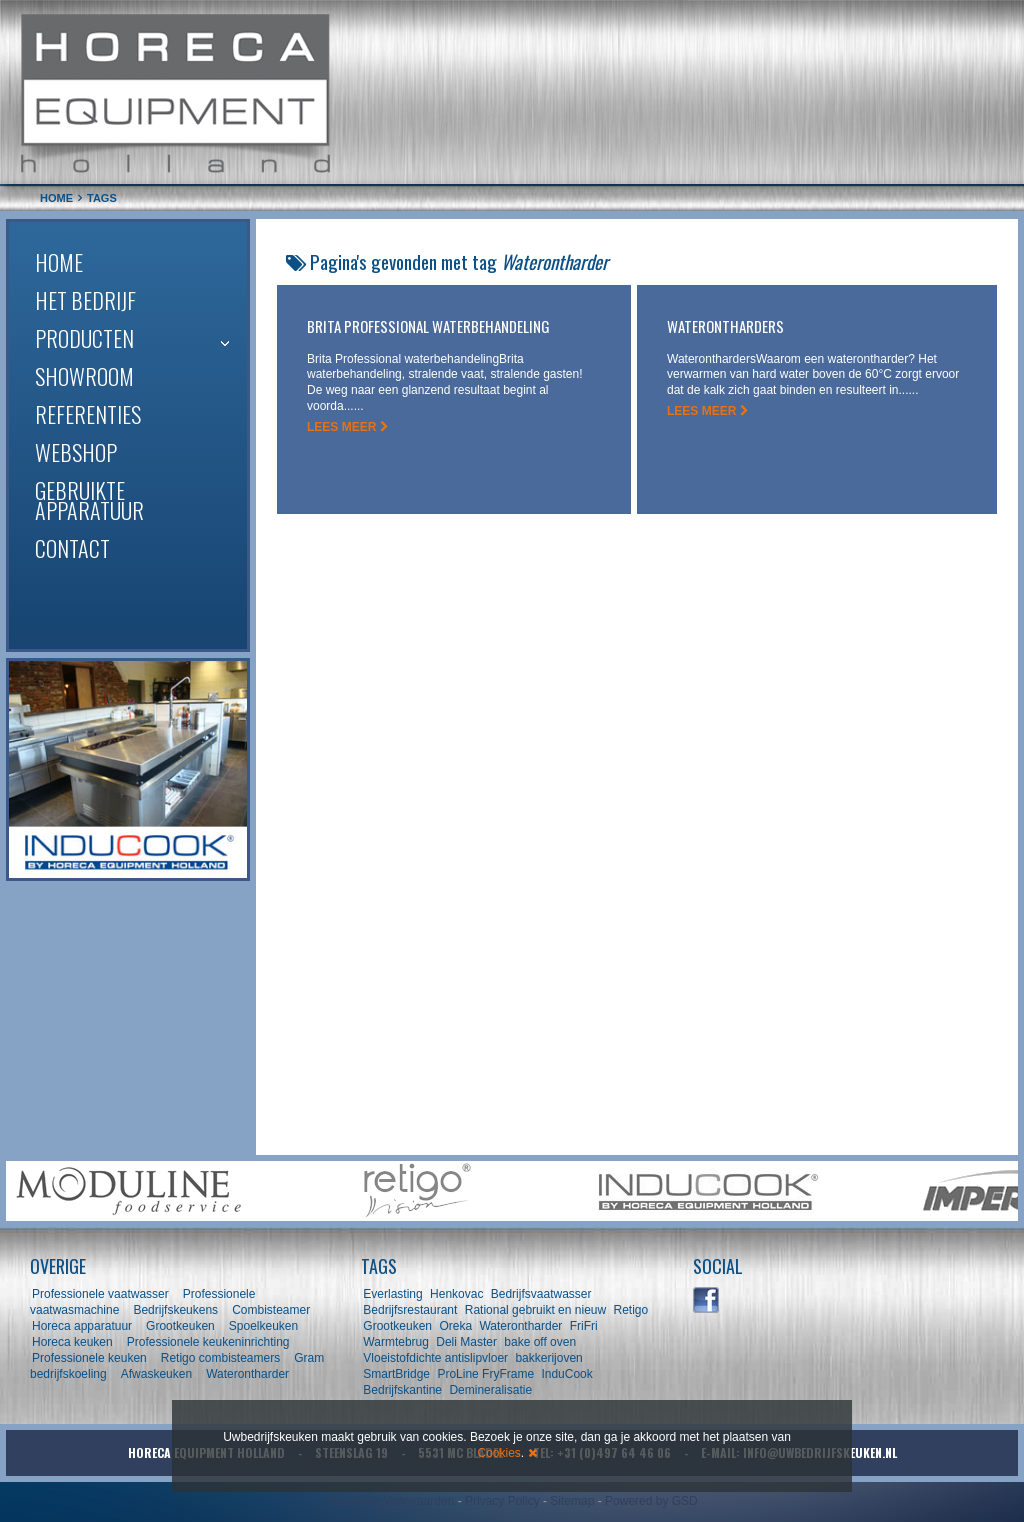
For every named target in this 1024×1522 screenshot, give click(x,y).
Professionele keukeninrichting (208, 1342)
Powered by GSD (651, 1501)
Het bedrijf (85, 300)
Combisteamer (271, 1310)
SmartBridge (396, 1374)
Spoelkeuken (263, 1326)
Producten (84, 338)
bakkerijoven (548, 1358)
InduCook (566, 1374)
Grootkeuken (180, 1326)
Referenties (88, 414)
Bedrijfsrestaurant (410, 1310)
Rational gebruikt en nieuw (535, 1310)
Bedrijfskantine (402, 1390)
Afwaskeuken (156, 1374)
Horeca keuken (72, 1342)
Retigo (630, 1310)
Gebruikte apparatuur (89, 500)
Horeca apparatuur (82, 1326)
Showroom (84, 376)
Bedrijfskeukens (177, 1310)
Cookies (498, 1453)
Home (59, 262)
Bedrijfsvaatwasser (541, 1294)
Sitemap (572, 1501)
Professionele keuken (89, 1358)
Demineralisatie (490, 1390)
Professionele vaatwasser (100, 1294)
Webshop (76, 452)
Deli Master (466, 1342)
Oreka (455, 1326)
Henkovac (456, 1294)
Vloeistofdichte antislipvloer (435, 1358)
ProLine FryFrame (485, 1374)
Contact (72, 548)
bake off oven (540, 1342)
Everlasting (392, 1294)
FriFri (584, 1326)
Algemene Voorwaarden (390, 1501)
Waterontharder (247, 1374)
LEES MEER (347, 427)
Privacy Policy (502, 1501)
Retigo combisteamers (220, 1358)
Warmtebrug (396, 1342)
